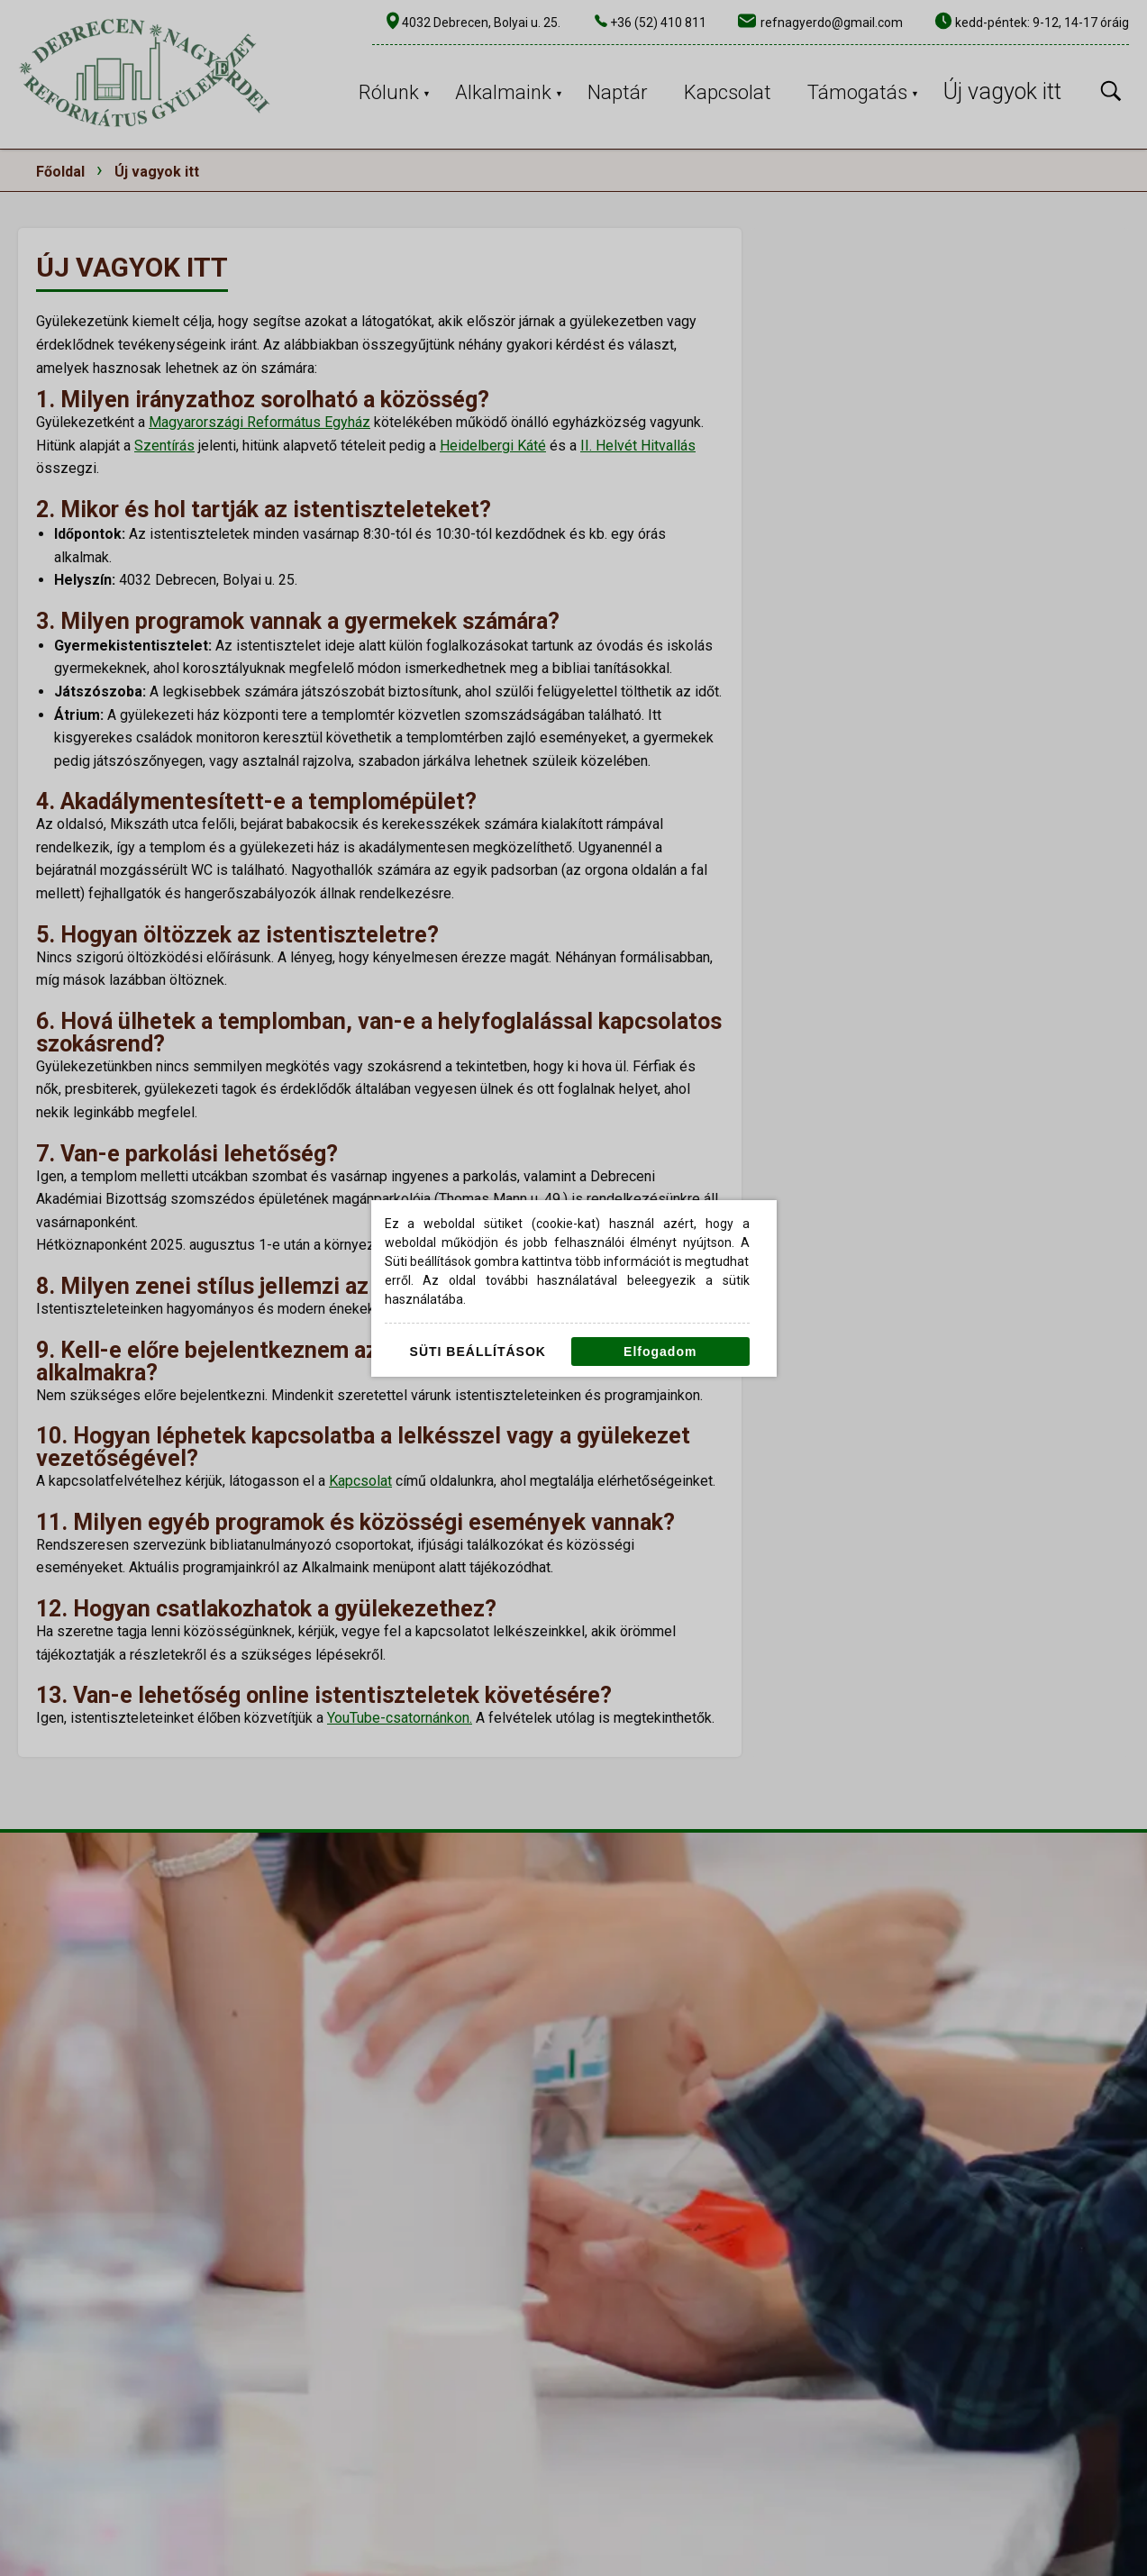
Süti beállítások (478, 1351)
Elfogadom (660, 1351)
